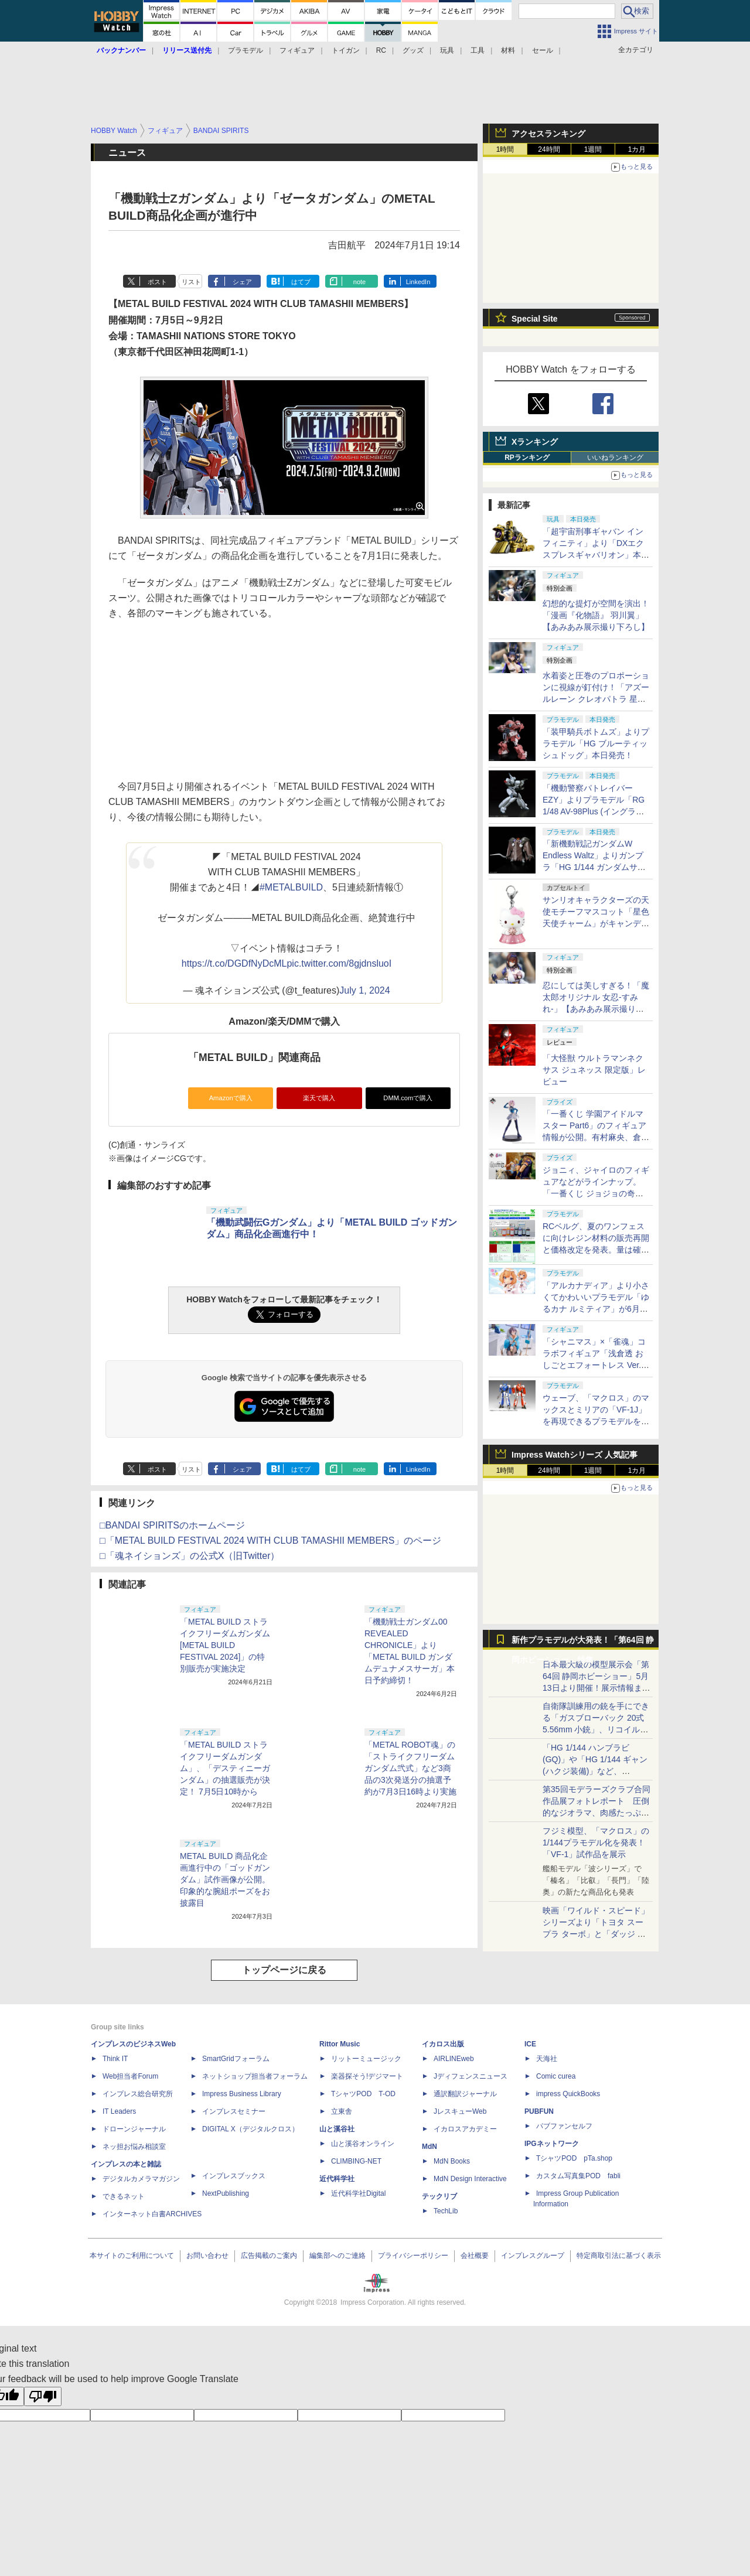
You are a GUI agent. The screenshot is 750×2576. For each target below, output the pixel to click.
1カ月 (637, 149)
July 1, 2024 (364, 990)
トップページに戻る (284, 1970)
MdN (429, 2146)
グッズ (413, 50)
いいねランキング (615, 457)
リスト (191, 281)
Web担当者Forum (130, 2076)
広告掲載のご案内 (269, 2255)
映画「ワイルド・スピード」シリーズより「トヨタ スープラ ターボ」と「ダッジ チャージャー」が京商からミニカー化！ (596, 1934)
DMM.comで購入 (407, 1097)
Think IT (115, 2059)
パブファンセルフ (564, 2126)
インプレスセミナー (233, 2111)
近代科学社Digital (358, 2193)
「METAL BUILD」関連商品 (254, 1057)
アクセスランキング (548, 133)
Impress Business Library (241, 2094)
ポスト (157, 281)
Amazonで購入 (231, 1097)
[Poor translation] (43, 2396)
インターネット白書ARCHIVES (152, 2214)
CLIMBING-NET (356, 2161)
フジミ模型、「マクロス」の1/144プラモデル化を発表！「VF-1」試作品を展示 (596, 1842)
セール (542, 50)
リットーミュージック (366, 2059)
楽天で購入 (319, 1097)
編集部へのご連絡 (337, 2255)
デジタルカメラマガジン (141, 2179)
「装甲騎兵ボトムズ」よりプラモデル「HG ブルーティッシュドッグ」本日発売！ (596, 743)
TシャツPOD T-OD (363, 2094)
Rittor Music (339, 2044)
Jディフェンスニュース (470, 2076)
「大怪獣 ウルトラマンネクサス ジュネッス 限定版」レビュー (594, 1069)
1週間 (593, 149)
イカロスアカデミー (465, 2129)
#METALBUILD (291, 887)
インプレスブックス (233, 2176)
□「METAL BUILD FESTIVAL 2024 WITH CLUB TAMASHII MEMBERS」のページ (270, 1540)
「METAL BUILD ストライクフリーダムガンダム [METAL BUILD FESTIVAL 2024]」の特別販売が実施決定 (225, 1645)
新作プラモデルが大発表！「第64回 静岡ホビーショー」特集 (583, 1642)
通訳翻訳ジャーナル (465, 2094)
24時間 (549, 149)
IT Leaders (119, 2111)
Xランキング (535, 441)
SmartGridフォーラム (236, 2059)
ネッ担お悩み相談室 (134, 2146)
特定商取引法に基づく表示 (619, 2255)
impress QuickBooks (568, 2094)
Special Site (535, 318)
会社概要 (475, 2255)
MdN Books (452, 2161)
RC (381, 50)
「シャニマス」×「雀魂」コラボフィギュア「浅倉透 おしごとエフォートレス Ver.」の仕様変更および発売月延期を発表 (596, 1365)
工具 (478, 50)
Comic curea (555, 2076)
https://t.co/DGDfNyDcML (234, 963)
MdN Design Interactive (470, 2179)
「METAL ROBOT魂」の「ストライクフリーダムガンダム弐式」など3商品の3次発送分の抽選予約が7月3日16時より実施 (410, 1768)
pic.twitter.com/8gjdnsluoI (339, 963)
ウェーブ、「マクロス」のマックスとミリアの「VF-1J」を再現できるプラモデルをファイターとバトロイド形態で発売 (596, 1421)
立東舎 (341, 2111)
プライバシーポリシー (413, 2255)
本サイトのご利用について (132, 2255)
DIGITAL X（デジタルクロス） (250, 2129)
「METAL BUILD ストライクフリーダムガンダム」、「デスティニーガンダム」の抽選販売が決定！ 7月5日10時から (225, 1768)
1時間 (505, 149)
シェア (242, 281)
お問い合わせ (207, 2255)
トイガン (346, 50)
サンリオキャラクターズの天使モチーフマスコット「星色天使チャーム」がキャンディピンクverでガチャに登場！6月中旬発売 (596, 923)
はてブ (301, 281)
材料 (508, 50)
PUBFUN (539, 2111)
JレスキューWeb (460, 2111)
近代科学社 (336, 2179)
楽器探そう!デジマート (367, 2076)
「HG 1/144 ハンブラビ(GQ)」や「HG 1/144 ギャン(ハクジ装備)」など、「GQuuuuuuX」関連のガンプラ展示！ (595, 1771)
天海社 (546, 2059)
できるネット (124, 2196)
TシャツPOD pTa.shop (574, 2158)
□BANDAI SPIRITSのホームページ (172, 1525)
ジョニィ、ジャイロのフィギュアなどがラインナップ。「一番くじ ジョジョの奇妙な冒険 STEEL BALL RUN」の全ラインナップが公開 (596, 1193)
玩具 (447, 50)
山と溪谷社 (336, 2129)
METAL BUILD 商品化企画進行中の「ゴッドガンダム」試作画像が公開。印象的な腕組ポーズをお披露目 (225, 1879)
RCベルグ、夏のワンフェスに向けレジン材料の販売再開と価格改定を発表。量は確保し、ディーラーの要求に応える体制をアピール (596, 1250)
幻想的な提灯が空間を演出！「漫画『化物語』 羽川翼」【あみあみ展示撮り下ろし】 (596, 615)
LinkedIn (418, 281)
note (359, 281)
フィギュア (297, 50)
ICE (530, 2044)
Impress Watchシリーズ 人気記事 (575, 1454)
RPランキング (527, 457)
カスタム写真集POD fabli (578, 2176)
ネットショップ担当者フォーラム (255, 2076)
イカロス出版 (443, 2044)
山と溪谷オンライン (362, 2144)
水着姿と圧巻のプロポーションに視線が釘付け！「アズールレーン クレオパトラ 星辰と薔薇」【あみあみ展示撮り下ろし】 (596, 699)
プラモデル (245, 50)
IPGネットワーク (551, 2144)
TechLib (446, 2211)
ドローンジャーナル (134, 2129)
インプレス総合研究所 (138, 2094)
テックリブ (439, 2196)
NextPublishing (225, 2193)
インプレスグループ (532, 2255)
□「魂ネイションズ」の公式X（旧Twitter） (189, 1556)
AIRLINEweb (454, 2059)
